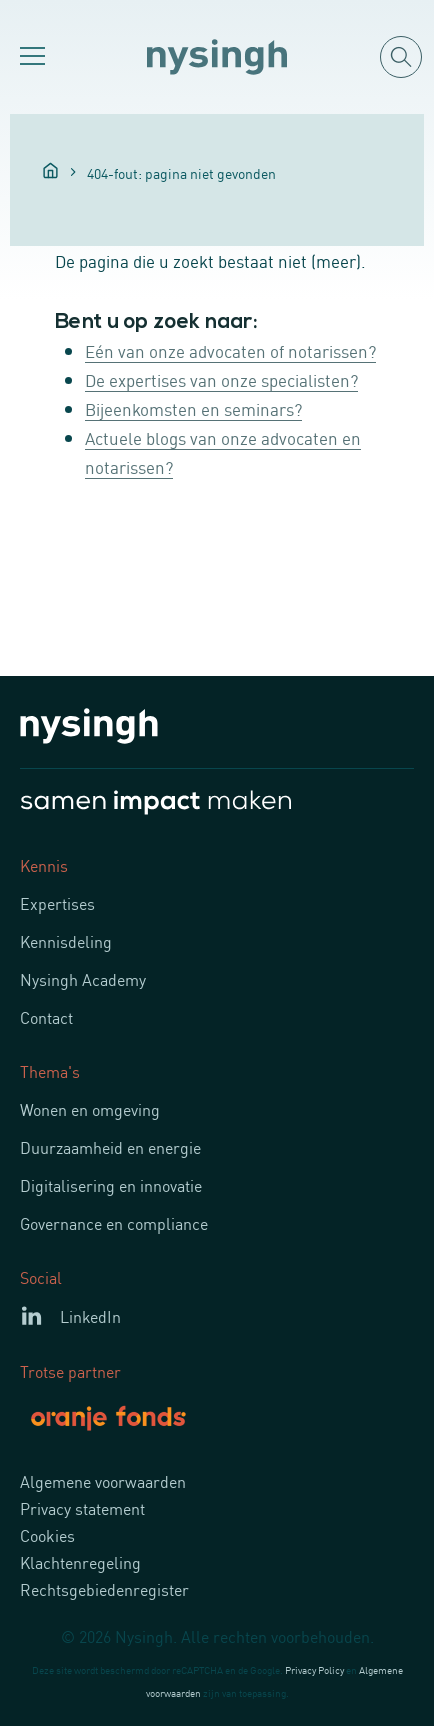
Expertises (57, 903)
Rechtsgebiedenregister (104, 1589)
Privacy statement (82, 1508)
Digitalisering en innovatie (111, 1185)
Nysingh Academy (83, 979)
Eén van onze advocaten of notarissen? (230, 350)
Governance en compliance (114, 1223)
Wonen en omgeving (90, 1109)
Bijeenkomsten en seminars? (193, 408)
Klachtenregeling (80, 1562)
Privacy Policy (314, 1669)
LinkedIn (90, 1316)
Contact (46, 1017)
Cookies (47, 1535)
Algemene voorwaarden (103, 1481)
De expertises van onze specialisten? (221, 379)
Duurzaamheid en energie (110, 1147)
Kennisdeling (66, 941)
